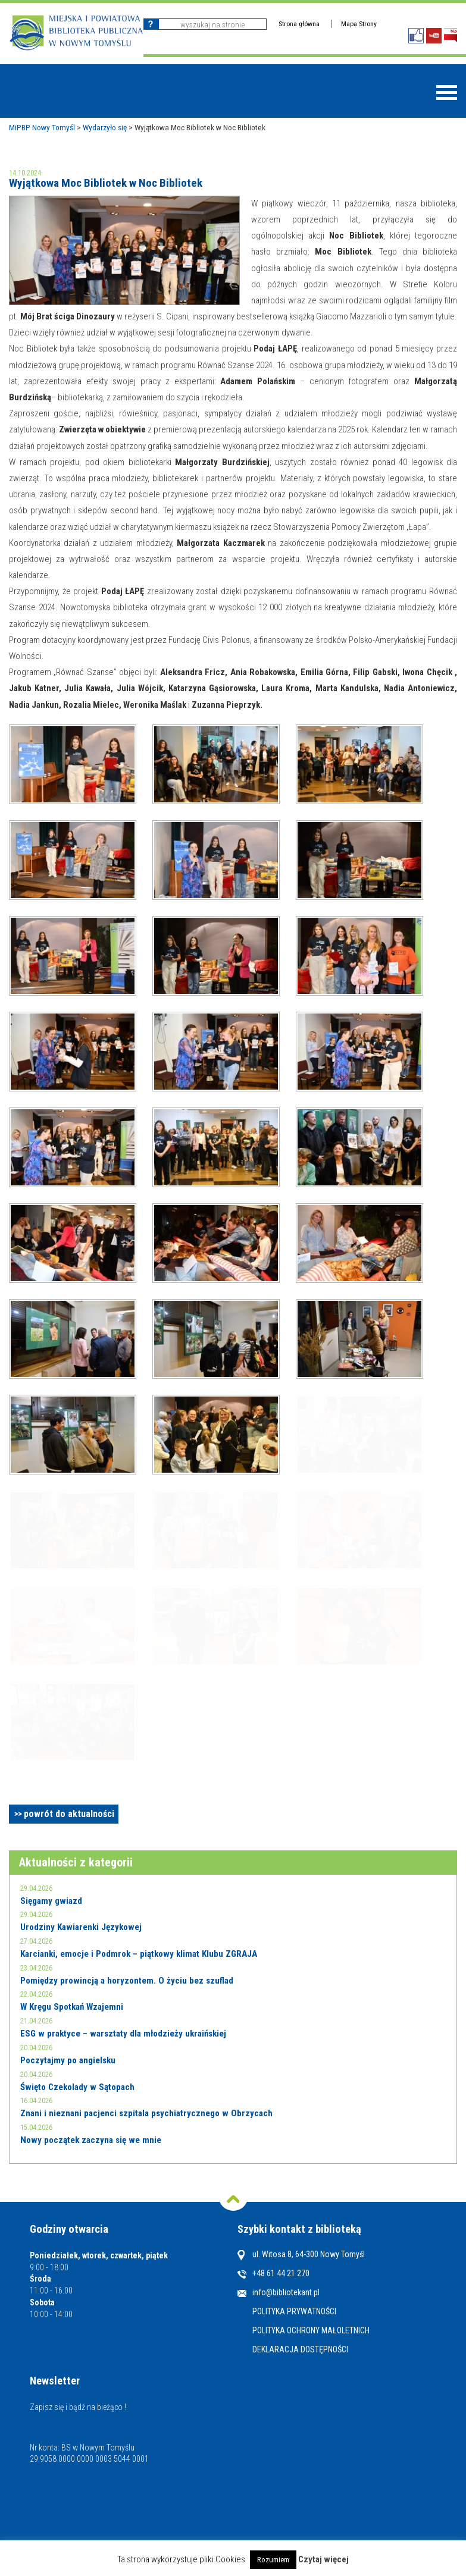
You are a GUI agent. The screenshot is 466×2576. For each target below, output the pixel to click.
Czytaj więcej (323, 2559)
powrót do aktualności (69, 1813)
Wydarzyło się (105, 127)
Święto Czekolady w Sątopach (77, 2087)
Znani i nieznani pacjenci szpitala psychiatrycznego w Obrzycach (146, 2113)
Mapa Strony (359, 24)
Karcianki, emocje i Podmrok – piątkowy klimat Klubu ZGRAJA (138, 1954)
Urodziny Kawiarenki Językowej (81, 1927)
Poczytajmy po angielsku (67, 2060)
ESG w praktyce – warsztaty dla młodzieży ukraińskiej (123, 2033)
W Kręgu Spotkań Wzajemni (71, 2006)
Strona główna (299, 24)
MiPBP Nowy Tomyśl (42, 127)
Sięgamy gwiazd (51, 1901)
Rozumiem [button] (273, 2559)
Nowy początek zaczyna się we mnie (90, 2140)
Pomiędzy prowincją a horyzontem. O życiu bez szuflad (126, 1980)
